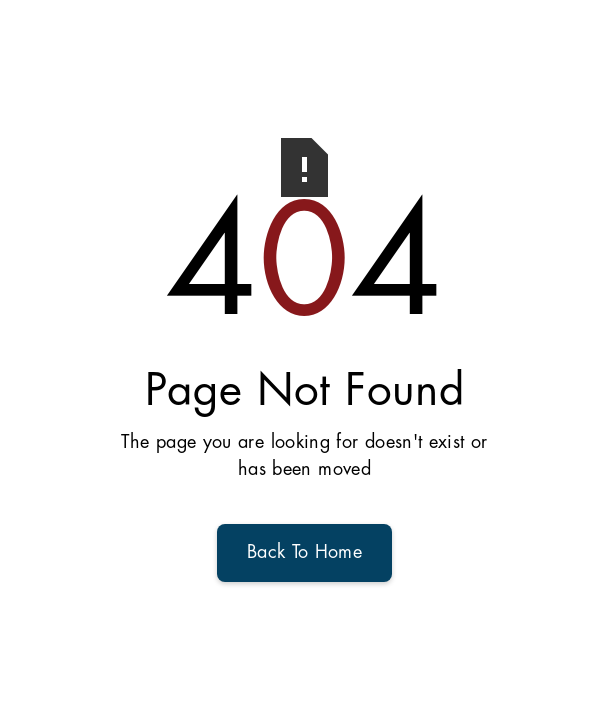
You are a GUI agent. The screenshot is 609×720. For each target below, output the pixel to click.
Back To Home (304, 553)
